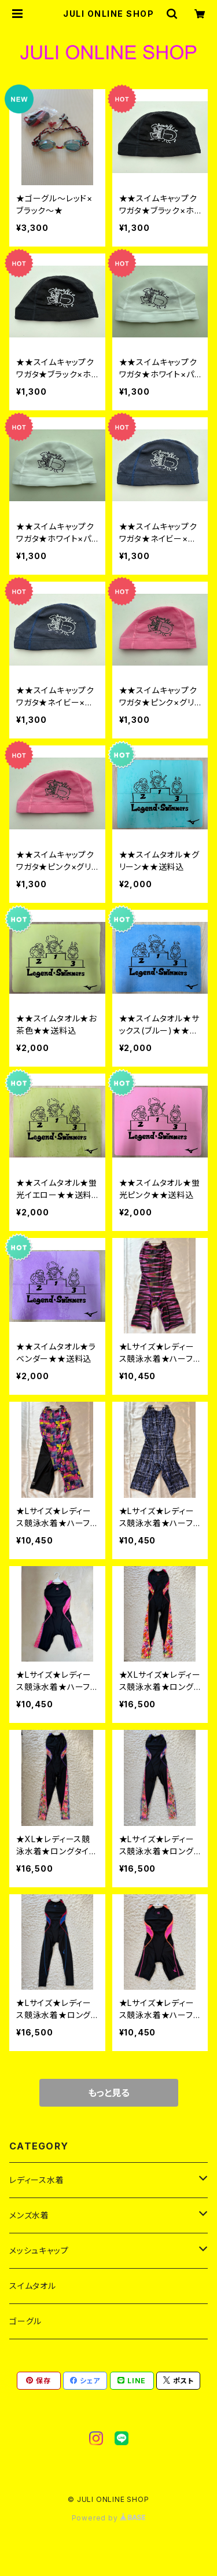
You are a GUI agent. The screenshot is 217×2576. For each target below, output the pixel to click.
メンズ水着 (29, 2215)
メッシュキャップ (38, 2250)
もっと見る (109, 2093)
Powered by (109, 2517)
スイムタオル (32, 2286)
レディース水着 (36, 2180)
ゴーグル (25, 2321)
